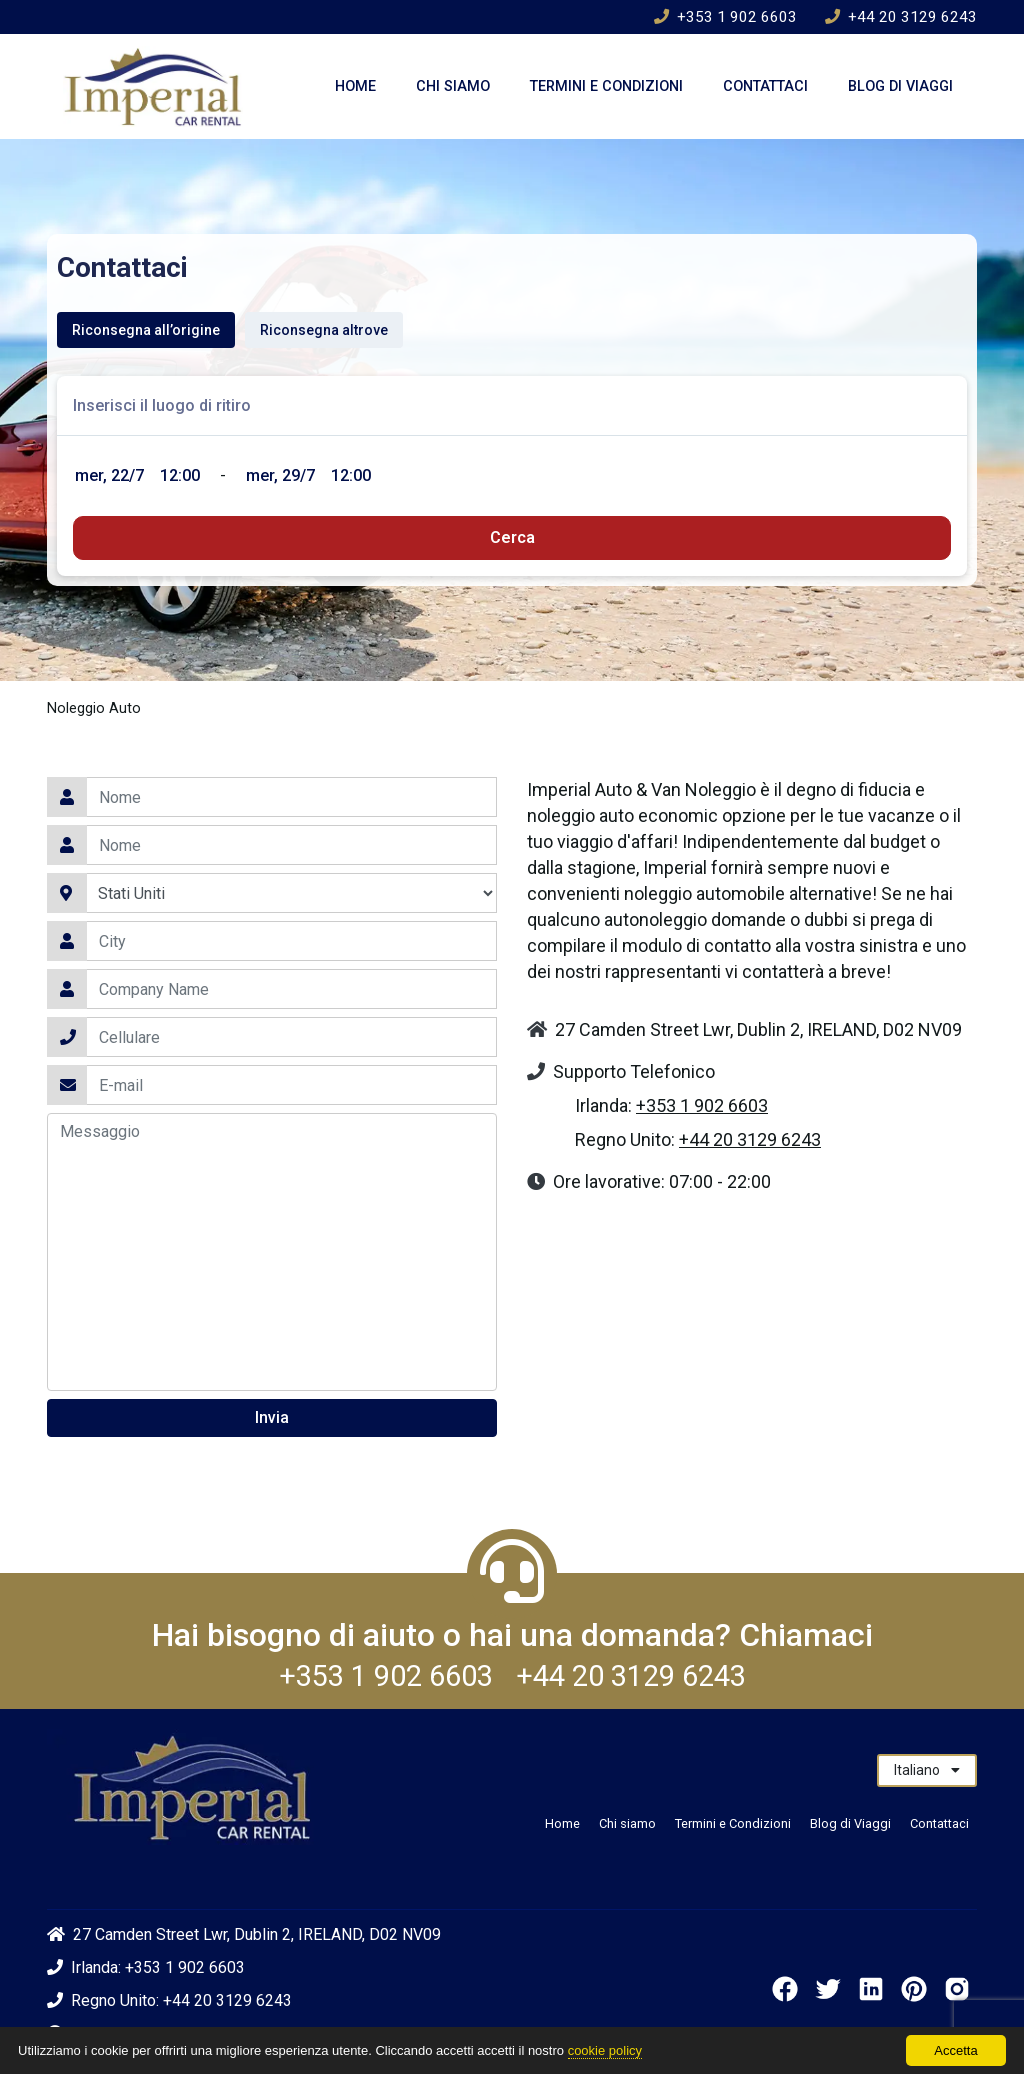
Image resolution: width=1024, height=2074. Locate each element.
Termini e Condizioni (606, 86)
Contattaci (765, 86)
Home (355, 86)
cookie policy (605, 2050)
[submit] (512, 538)
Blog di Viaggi (900, 86)
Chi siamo (453, 86)
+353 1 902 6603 (725, 17)
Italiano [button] (927, 1770)
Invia (272, 1417)
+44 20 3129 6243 (901, 17)
